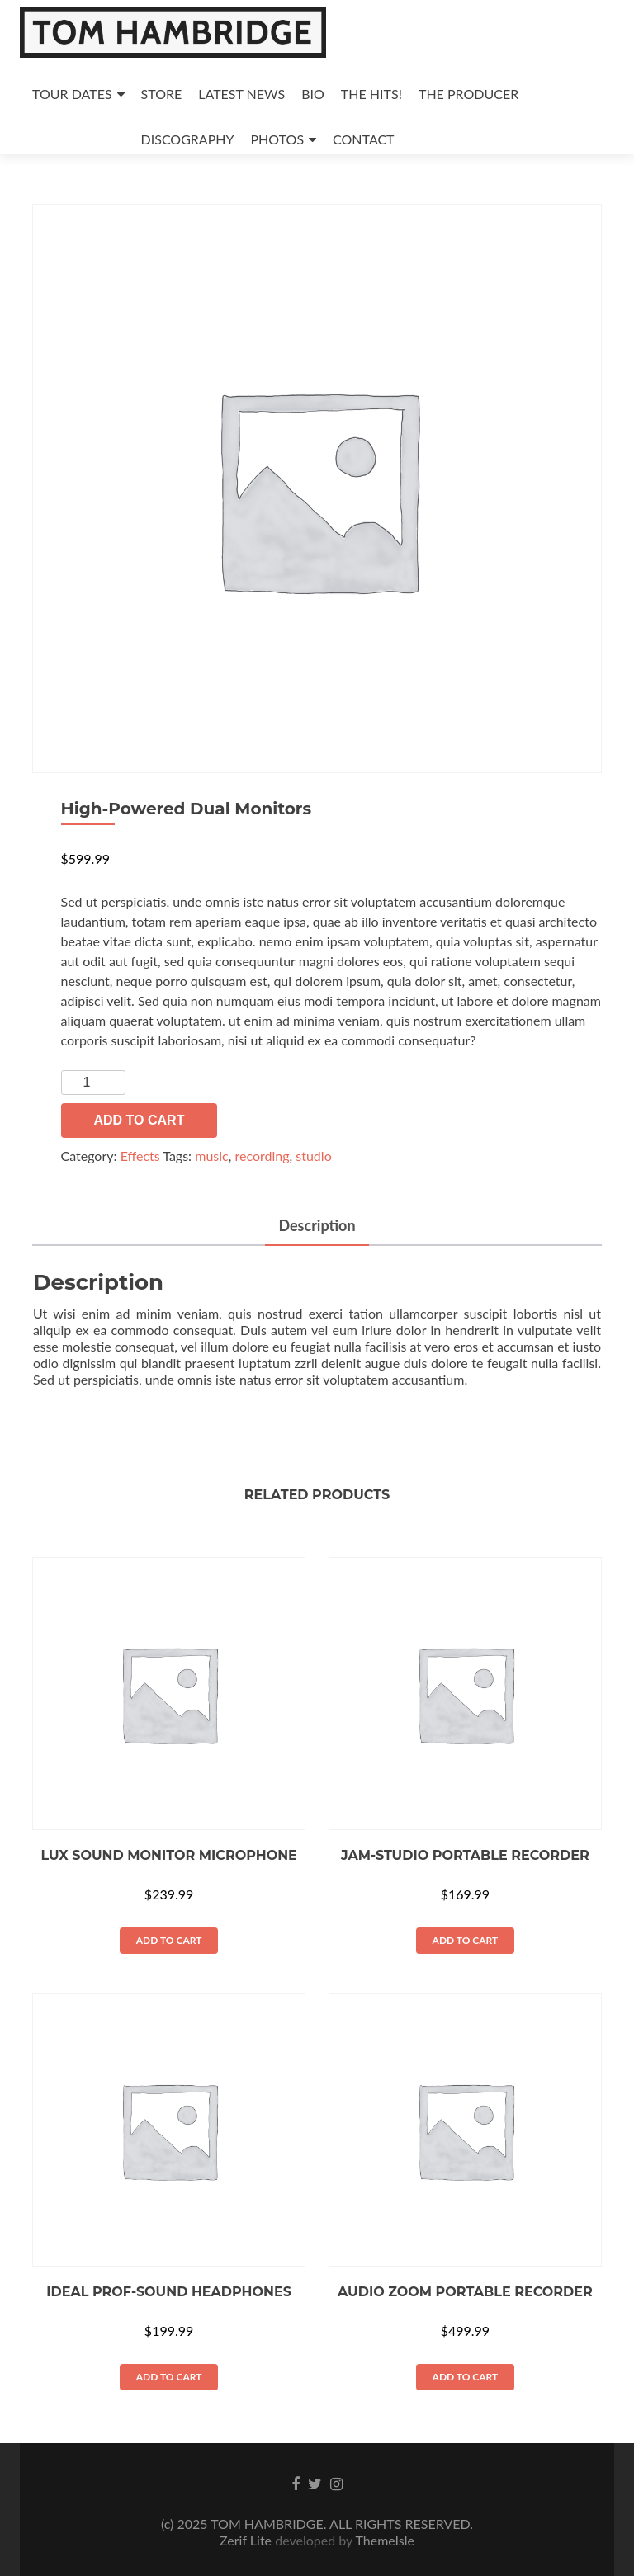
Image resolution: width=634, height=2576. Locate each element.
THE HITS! (371, 93)
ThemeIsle (384, 2540)
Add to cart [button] (169, 1940)
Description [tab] (316, 1225)
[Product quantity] (93, 1082)
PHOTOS (278, 139)
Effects (140, 1155)
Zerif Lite (247, 2540)
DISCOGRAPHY (187, 139)
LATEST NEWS (241, 93)
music (212, 1155)
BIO (312, 93)
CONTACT (364, 139)
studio (313, 1155)
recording (261, 1155)
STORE (161, 93)
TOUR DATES (72, 93)
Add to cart (139, 1120)
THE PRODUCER (468, 93)
